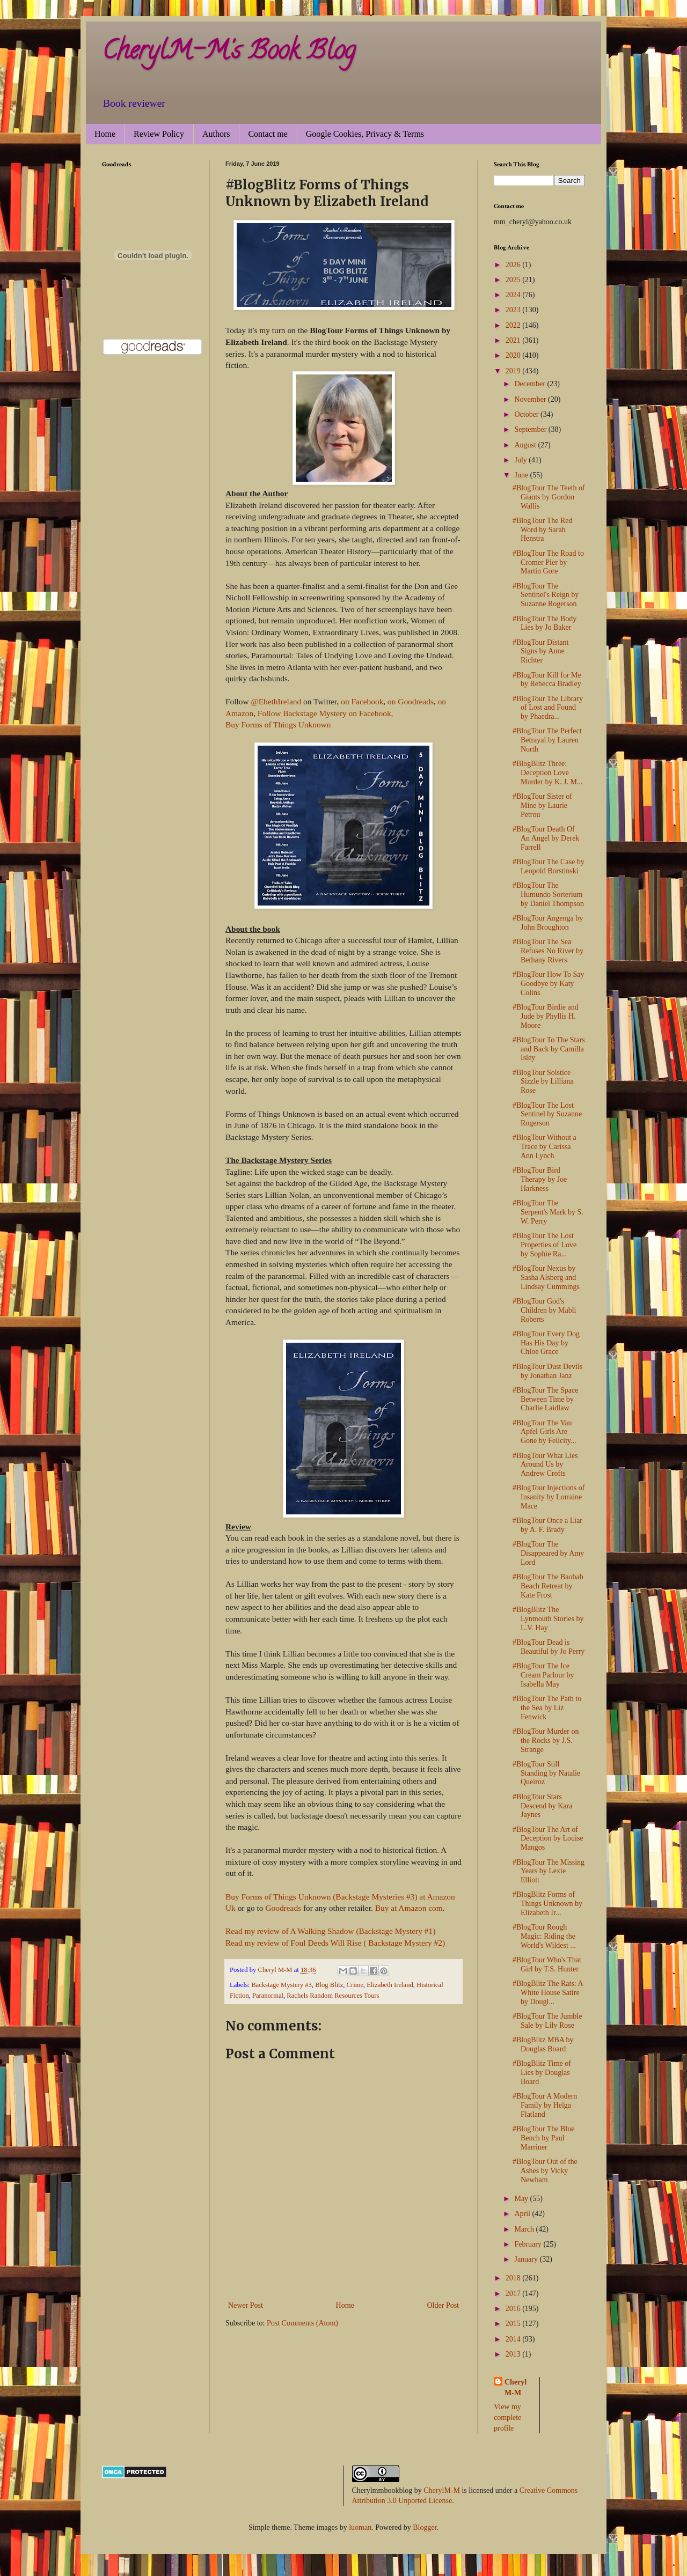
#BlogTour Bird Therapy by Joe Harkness (540, 1179)
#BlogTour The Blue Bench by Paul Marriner (543, 2138)
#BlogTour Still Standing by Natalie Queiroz (546, 1773)
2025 (514, 280)
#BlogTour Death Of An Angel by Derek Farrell (546, 838)
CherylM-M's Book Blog (228, 53)
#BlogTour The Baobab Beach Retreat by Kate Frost (548, 1586)
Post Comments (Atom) (302, 2323)
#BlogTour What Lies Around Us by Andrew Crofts (545, 1465)
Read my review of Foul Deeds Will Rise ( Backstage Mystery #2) (335, 1942)
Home (104, 133)
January (526, 2259)
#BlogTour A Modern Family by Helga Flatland (545, 2105)
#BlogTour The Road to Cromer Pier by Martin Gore (548, 562)
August (526, 445)
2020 (514, 355)
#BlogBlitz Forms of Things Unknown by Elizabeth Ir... (547, 1903)
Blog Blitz (329, 1985)
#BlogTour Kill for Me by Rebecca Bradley (547, 679)
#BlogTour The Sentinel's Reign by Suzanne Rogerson (546, 595)
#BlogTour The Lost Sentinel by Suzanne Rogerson (547, 1114)
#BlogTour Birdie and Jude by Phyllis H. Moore (546, 1016)
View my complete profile (507, 2417)
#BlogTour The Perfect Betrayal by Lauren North (547, 740)
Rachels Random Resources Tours (333, 1995)
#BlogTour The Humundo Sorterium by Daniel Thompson (548, 894)
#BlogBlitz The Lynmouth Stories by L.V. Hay (548, 1619)
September (531, 429)
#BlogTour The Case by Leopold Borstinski (548, 866)
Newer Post (245, 2305)
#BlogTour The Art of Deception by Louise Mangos (548, 1839)
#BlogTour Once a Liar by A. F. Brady (547, 1525)
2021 (514, 340)
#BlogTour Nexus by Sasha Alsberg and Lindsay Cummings (546, 1277)
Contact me (267, 133)
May (522, 2199)
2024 (514, 295)
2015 (514, 2324)
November (531, 399)
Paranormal (267, 1995)
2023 (514, 310)
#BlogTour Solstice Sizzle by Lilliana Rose (543, 1082)
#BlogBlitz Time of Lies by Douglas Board (542, 2072)
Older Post (443, 2305)
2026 (514, 265)
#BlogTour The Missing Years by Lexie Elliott (548, 1871)
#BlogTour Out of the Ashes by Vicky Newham (545, 2171)
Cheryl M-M (516, 2387)
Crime (355, 1985)
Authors (216, 133)
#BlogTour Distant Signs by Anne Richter (540, 651)
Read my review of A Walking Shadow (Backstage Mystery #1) (330, 1930)
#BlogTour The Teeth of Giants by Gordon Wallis (549, 497)
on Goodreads (409, 701)
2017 (514, 2294)
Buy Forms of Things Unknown (278, 724)
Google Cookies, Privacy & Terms (365, 133)
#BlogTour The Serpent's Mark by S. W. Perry (548, 1212)
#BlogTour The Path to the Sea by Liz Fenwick (547, 1708)
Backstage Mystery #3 (281, 1985)
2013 (514, 2354)
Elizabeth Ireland (390, 1985)
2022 (514, 325)
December (530, 384)
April (523, 2214)
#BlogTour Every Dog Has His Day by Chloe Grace (546, 1343)
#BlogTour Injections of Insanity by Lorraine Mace (548, 1497)
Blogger (424, 2527)
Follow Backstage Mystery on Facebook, (325, 713)
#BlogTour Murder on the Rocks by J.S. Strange (546, 1740)
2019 (514, 371)
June (522, 475)
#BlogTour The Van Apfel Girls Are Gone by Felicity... (544, 1432)
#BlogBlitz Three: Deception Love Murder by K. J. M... (548, 773)
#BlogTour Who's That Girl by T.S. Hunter (547, 1964)
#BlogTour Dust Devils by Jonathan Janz (547, 1371)
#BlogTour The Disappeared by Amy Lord (548, 1553)
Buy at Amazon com (409, 1907)
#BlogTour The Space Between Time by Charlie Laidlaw (545, 1399)
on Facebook (362, 701)
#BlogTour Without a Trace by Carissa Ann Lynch (544, 1147)
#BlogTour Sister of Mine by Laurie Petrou (542, 805)
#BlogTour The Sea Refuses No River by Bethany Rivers (548, 951)
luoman (360, 2527)
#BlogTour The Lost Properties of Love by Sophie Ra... (544, 1245)
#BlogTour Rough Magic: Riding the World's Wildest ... (544, 1936)
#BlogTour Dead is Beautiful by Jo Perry (548, 1646)
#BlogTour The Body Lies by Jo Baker (544, 623)
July (521, 460)
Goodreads (283, 1907)
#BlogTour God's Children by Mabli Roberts (544, 1310)
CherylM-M (441, 2490)
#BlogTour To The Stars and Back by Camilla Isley (549, 1049)
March (525, 2229)
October (527, 414)
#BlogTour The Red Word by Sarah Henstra (543, 530)
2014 (514, 2339)
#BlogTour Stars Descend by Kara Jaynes (542, 1806)
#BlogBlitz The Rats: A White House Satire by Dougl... (548, 1992)
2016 (514, 2309)
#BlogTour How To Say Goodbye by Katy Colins (548, 983)
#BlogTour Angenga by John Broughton (548, 922)
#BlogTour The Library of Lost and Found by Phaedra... (548, 708)
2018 (514, 2278)
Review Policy (159, 133)
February (528, 2244)
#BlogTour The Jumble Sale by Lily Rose (547, 2020)
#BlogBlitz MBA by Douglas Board (543, 2044)
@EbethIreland (276, 701)
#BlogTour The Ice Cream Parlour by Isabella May (543, 1675)
